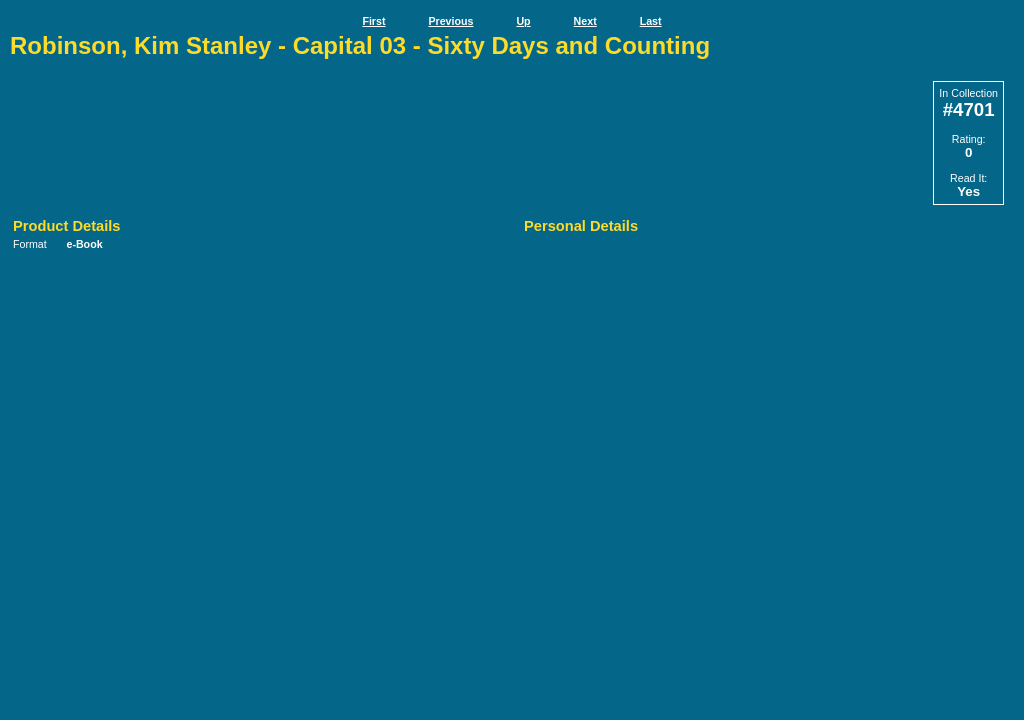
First (373, 21)
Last (651, 21)
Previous (450, 21)
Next (585, 21)
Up (523, 21)
